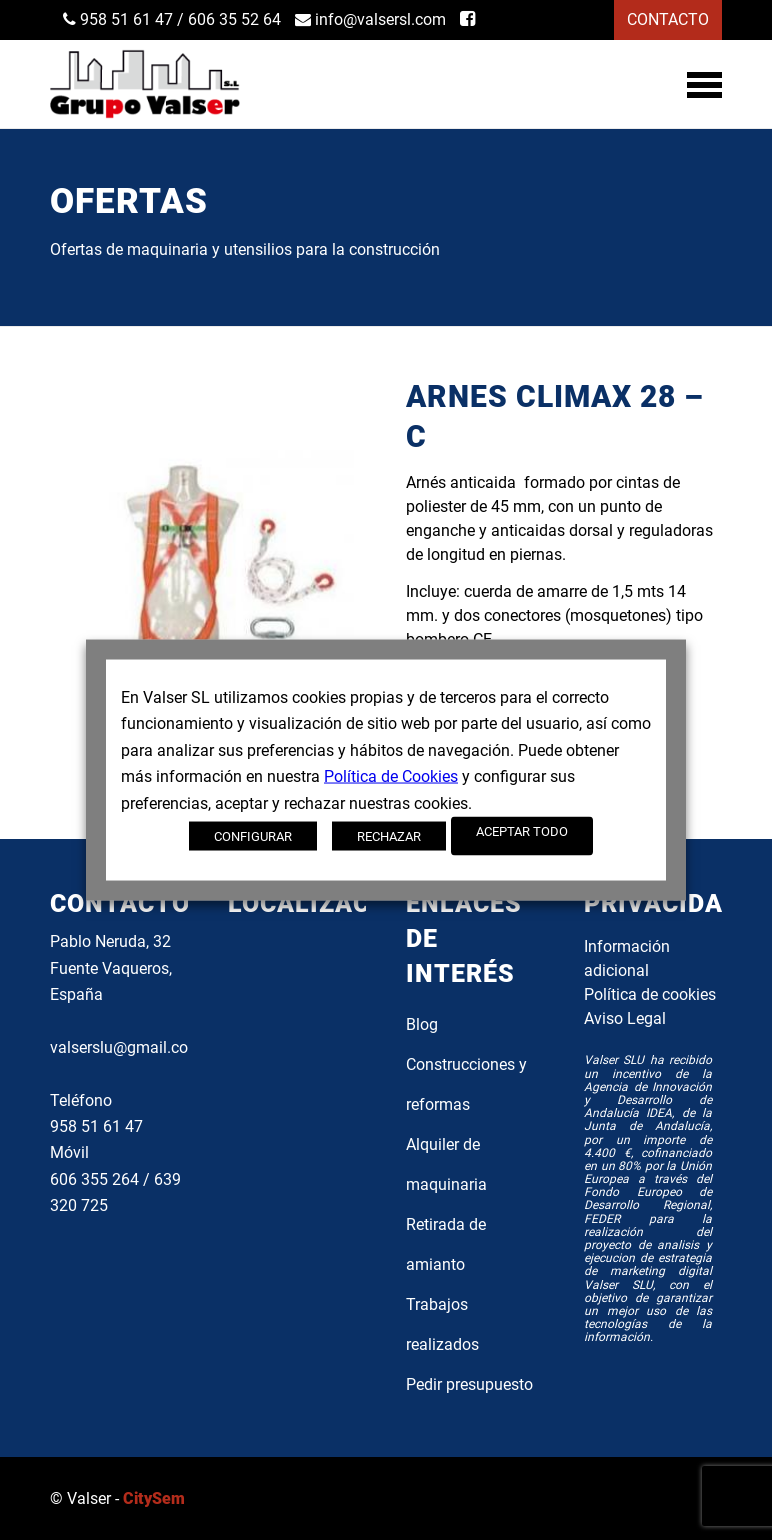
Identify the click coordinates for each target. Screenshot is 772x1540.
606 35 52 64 (234, 19)
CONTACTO (668, 19)
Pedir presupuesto (469, 1384)
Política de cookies (650, 994)
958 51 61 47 (118, 19)
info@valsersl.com (370, 19)
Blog (422, 1024)
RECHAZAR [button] (389, 835)
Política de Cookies (391, 776)
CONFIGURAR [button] (253, 835)
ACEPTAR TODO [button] (522, 830)
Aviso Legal (625, 1018)
